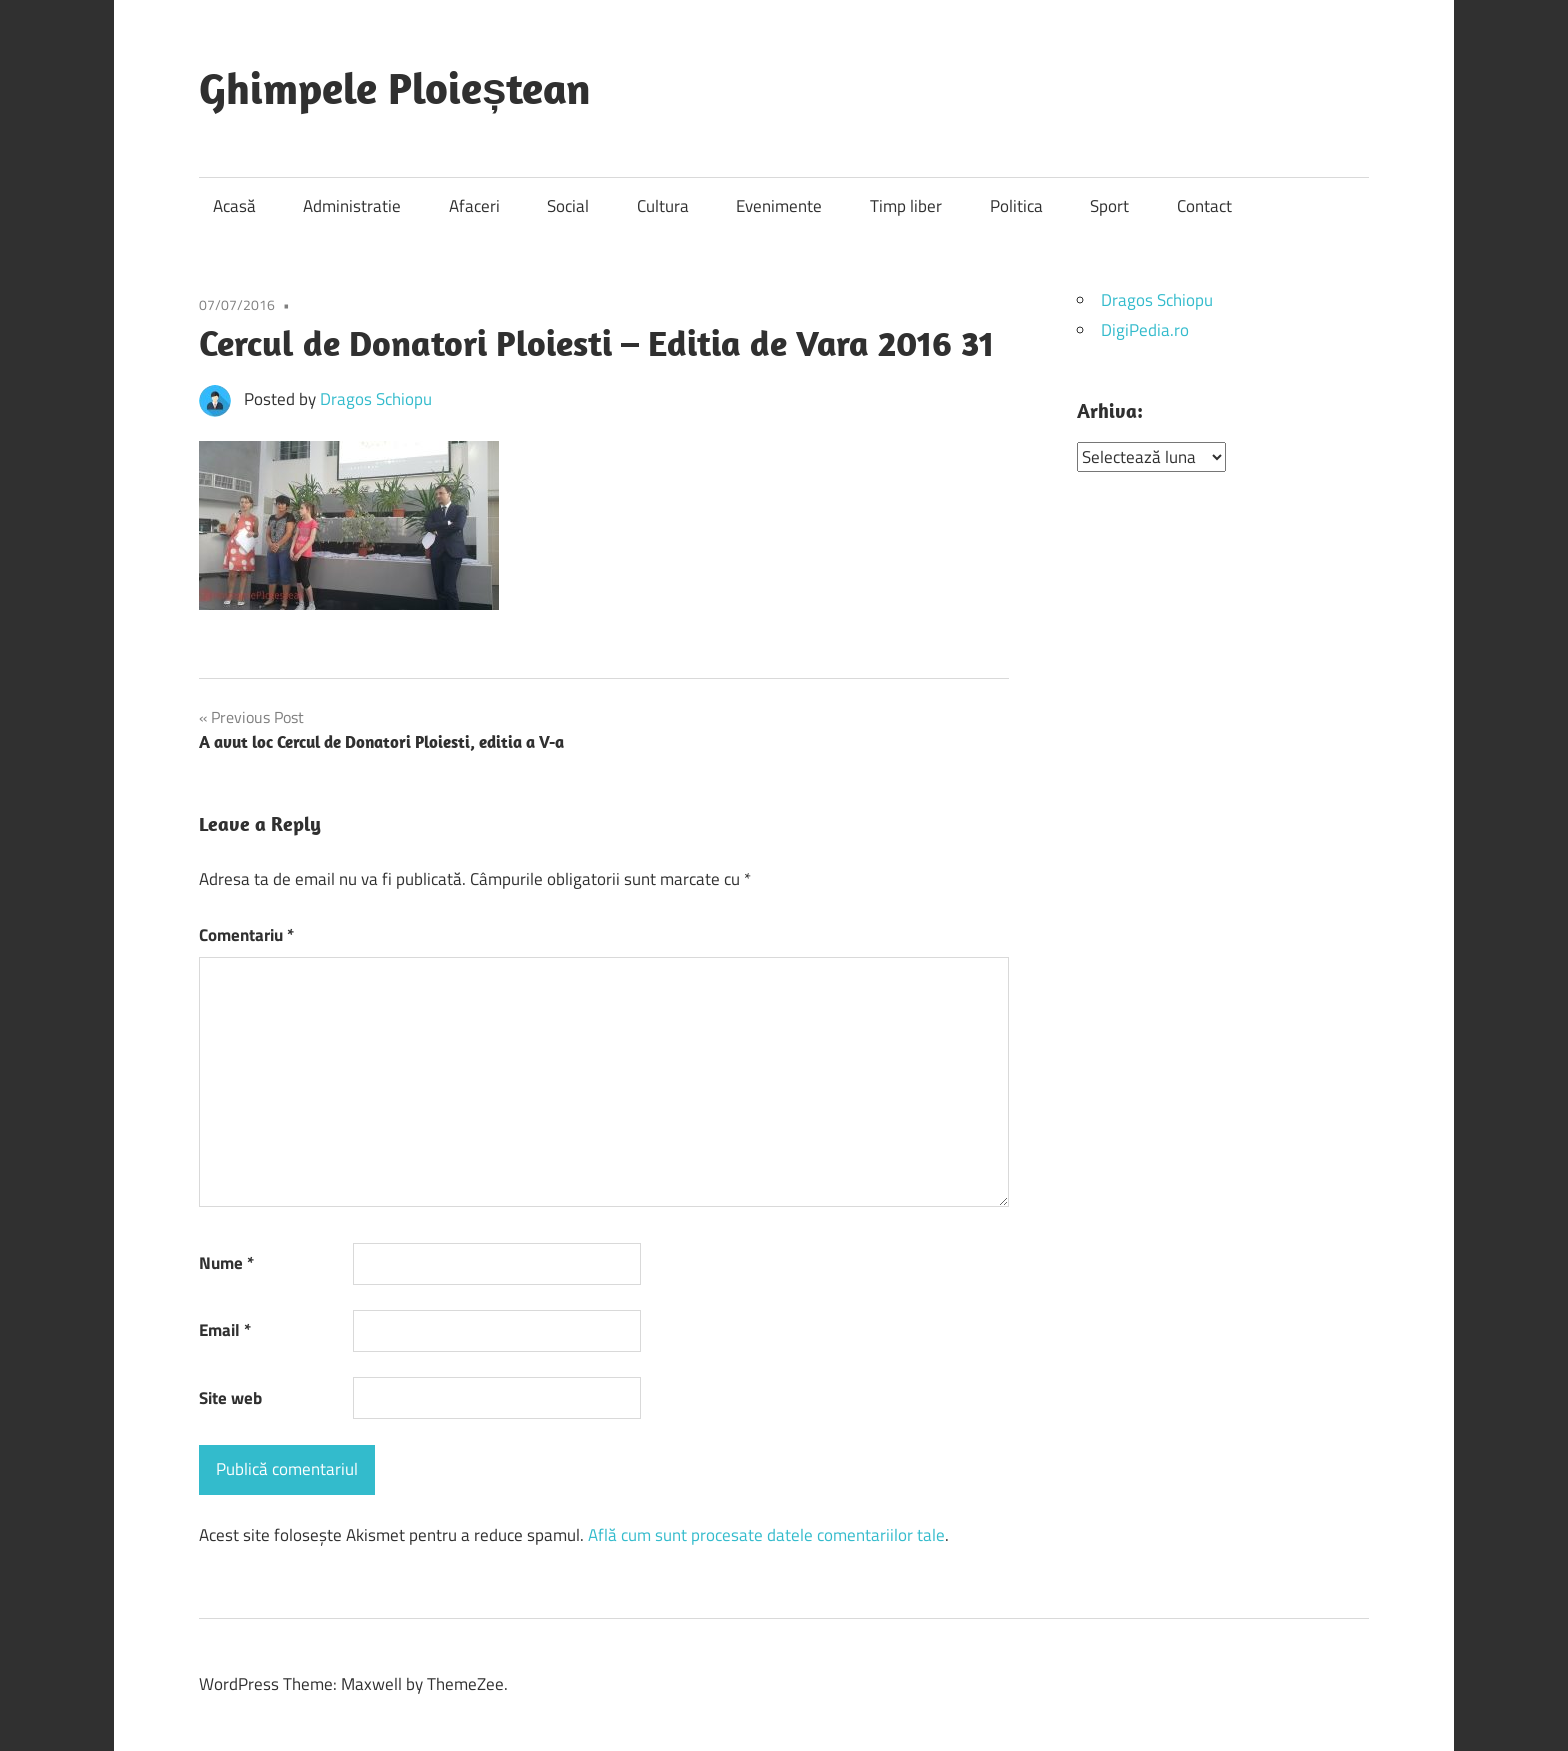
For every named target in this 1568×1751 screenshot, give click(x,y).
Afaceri (474, 206)
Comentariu (246, 935)
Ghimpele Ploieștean (395, 88)
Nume (226, 1263)
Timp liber (906, 206)
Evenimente (779, 206)
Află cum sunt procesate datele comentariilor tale (766, 1535)
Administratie (352, 206)
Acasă (234, 206)
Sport (1109, 206)
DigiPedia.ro (1145, 330)
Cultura (663, 206)
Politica (1016, 206)
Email (225, 1330)
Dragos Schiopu (376, 399)
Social (568, 206)
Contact (1204, 206)
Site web (230, 1398)
